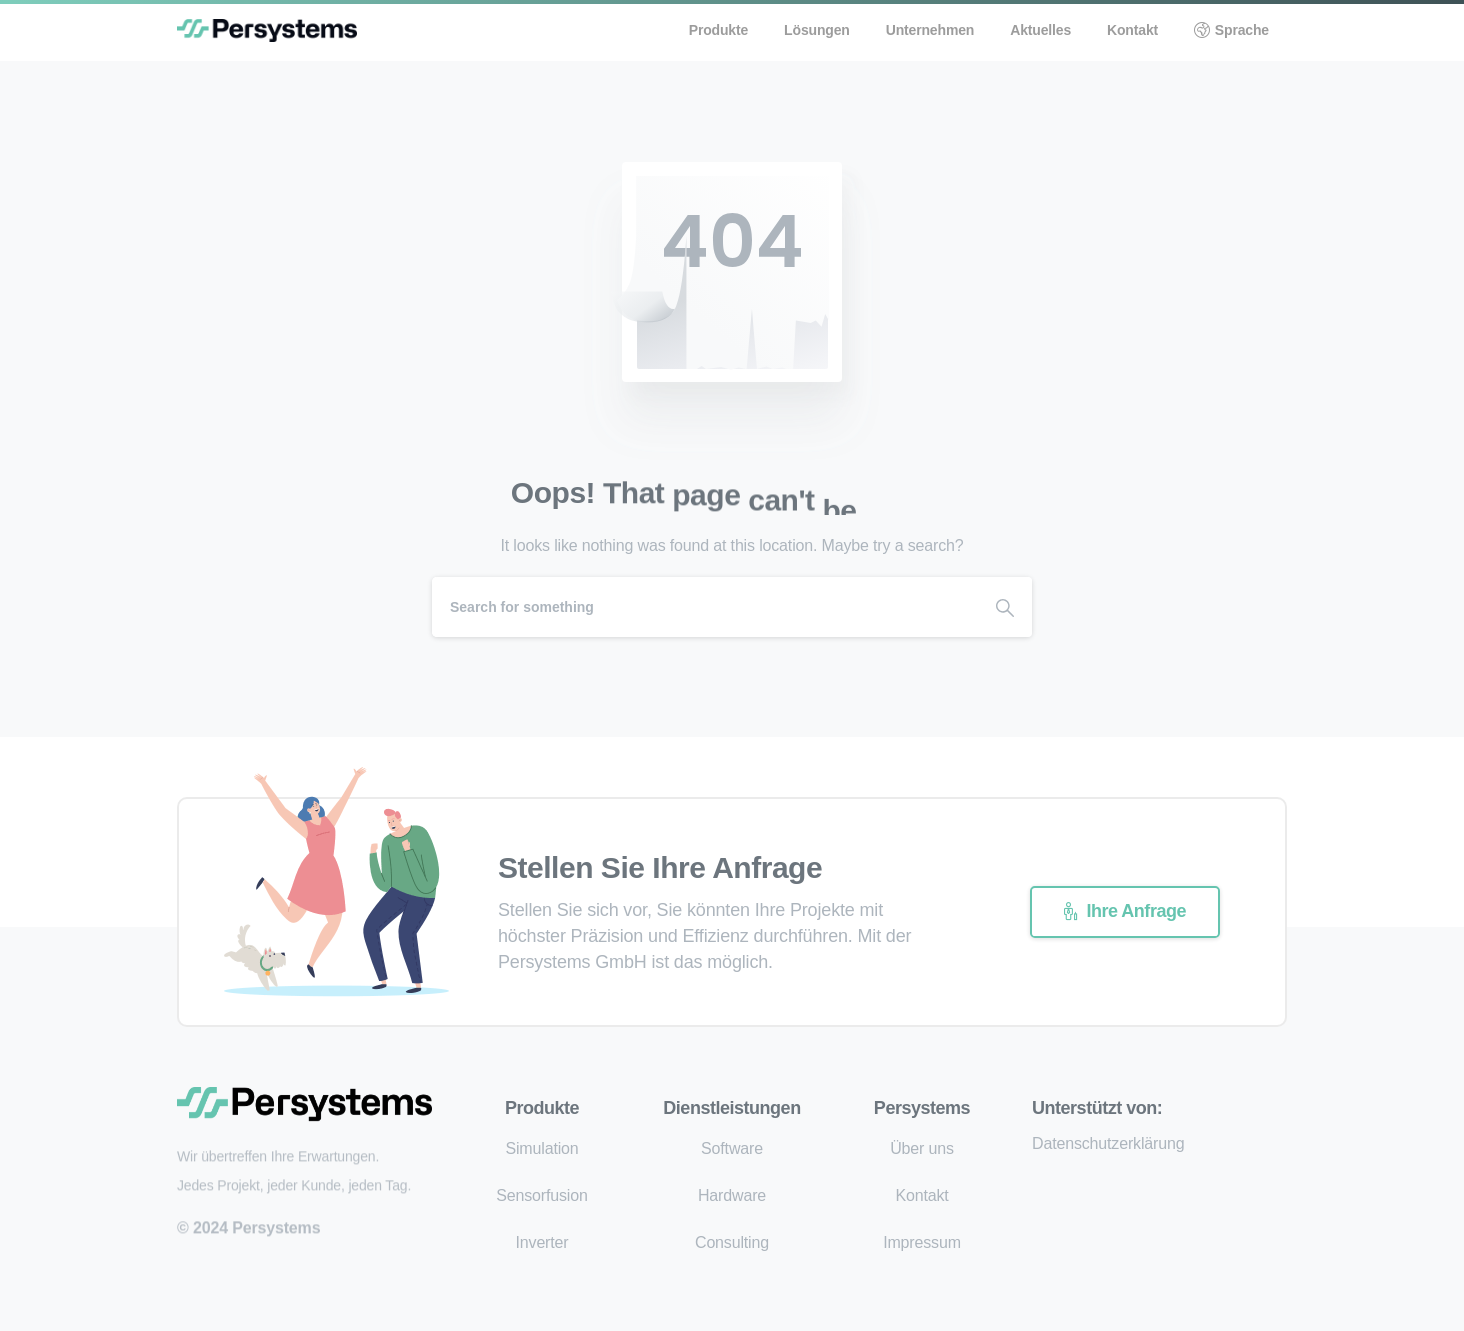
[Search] (705, 607)
